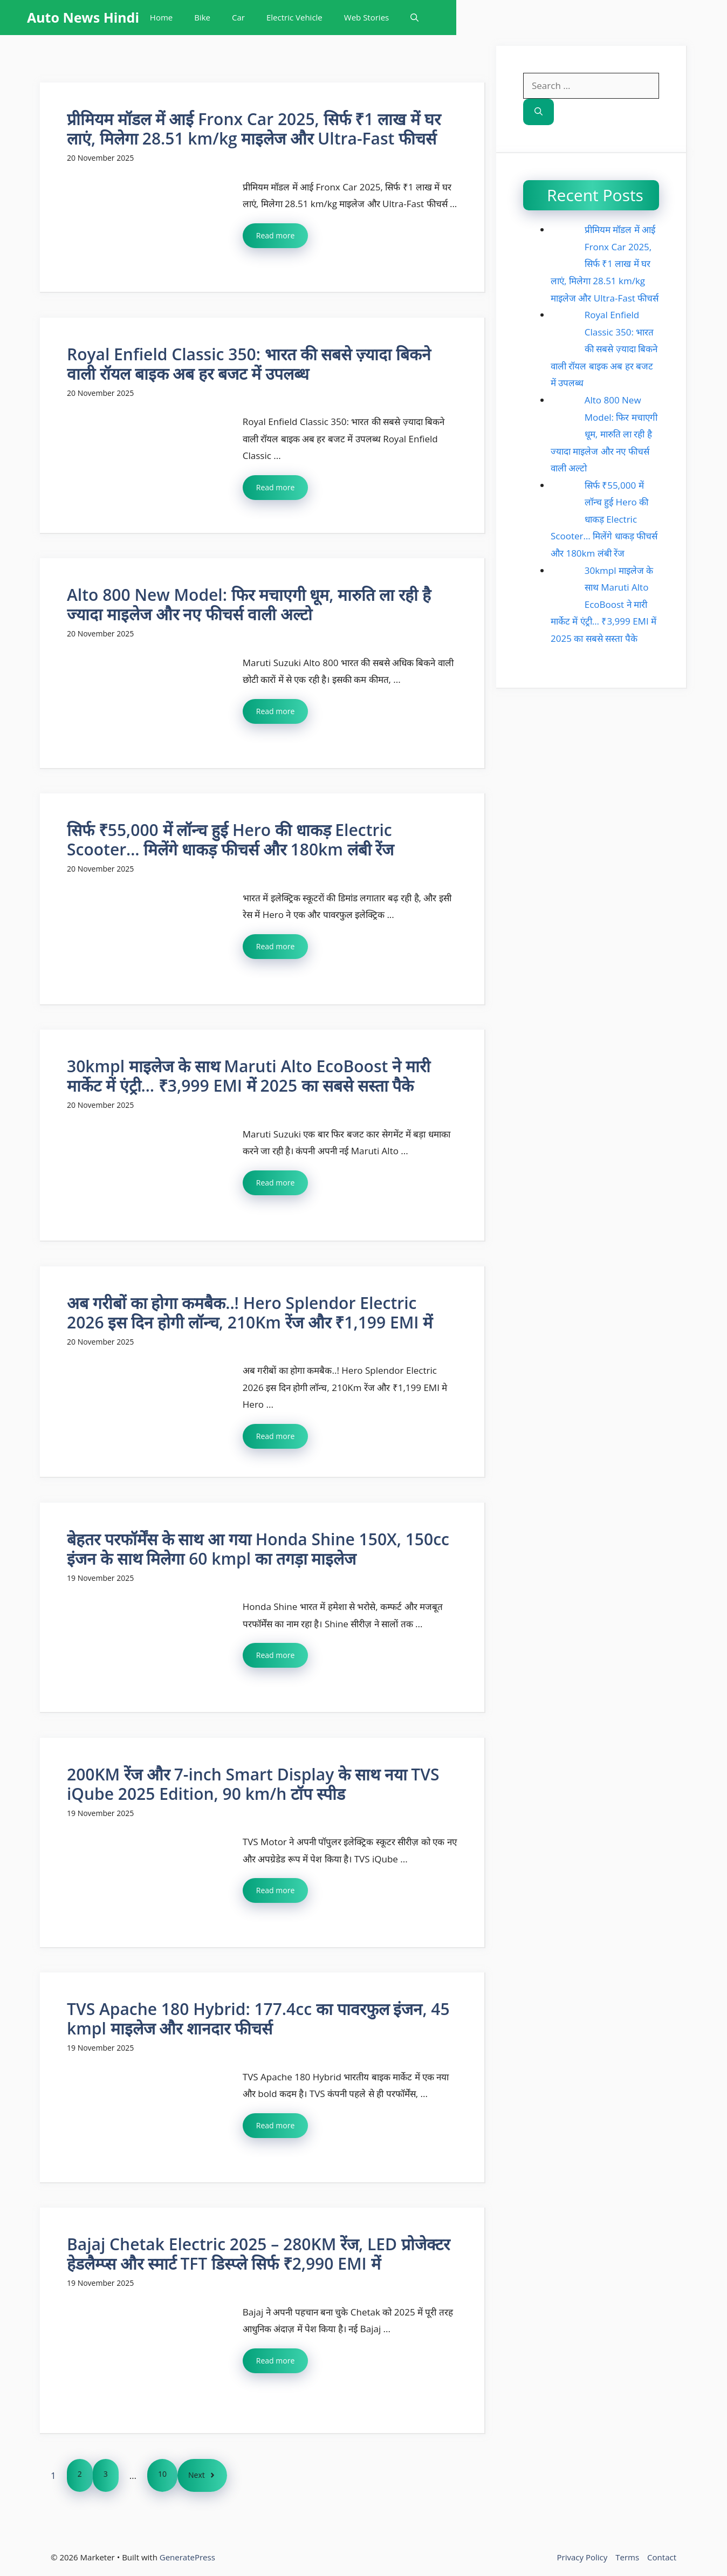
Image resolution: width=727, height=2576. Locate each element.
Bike (202, 17)
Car (238, 17)
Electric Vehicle (294, 17)
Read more (275, 235)
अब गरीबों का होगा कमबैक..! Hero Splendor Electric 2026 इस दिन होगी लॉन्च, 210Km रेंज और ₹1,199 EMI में (250, 1312)
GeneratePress (187, 2557)
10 (162, 2474)
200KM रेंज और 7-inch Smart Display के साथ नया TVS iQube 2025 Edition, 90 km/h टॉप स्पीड (253, 1784)
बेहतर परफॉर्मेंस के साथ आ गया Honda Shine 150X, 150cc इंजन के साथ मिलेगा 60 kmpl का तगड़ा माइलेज (258, 1549)
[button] (414, 17)
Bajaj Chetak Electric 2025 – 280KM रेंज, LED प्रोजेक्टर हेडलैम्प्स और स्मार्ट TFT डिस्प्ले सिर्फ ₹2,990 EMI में (258, 2253)
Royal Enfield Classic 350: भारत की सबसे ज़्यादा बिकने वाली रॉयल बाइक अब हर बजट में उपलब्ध (249, 364)
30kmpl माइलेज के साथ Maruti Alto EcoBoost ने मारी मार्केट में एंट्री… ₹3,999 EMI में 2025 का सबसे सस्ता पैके (248, 1076)
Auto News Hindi (83, 17)
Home (161, 17)
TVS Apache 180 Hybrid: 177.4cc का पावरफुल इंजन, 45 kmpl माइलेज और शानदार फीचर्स (258, 2018)
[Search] (538, 112)
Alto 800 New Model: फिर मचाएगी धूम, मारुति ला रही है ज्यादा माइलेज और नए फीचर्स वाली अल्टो (249, 604)
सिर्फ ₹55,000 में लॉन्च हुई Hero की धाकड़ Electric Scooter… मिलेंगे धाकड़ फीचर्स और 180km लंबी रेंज (230, 839)
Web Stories (366, 17)
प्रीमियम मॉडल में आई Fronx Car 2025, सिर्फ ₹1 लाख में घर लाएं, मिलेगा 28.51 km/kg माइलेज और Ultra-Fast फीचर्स (254, 128)
